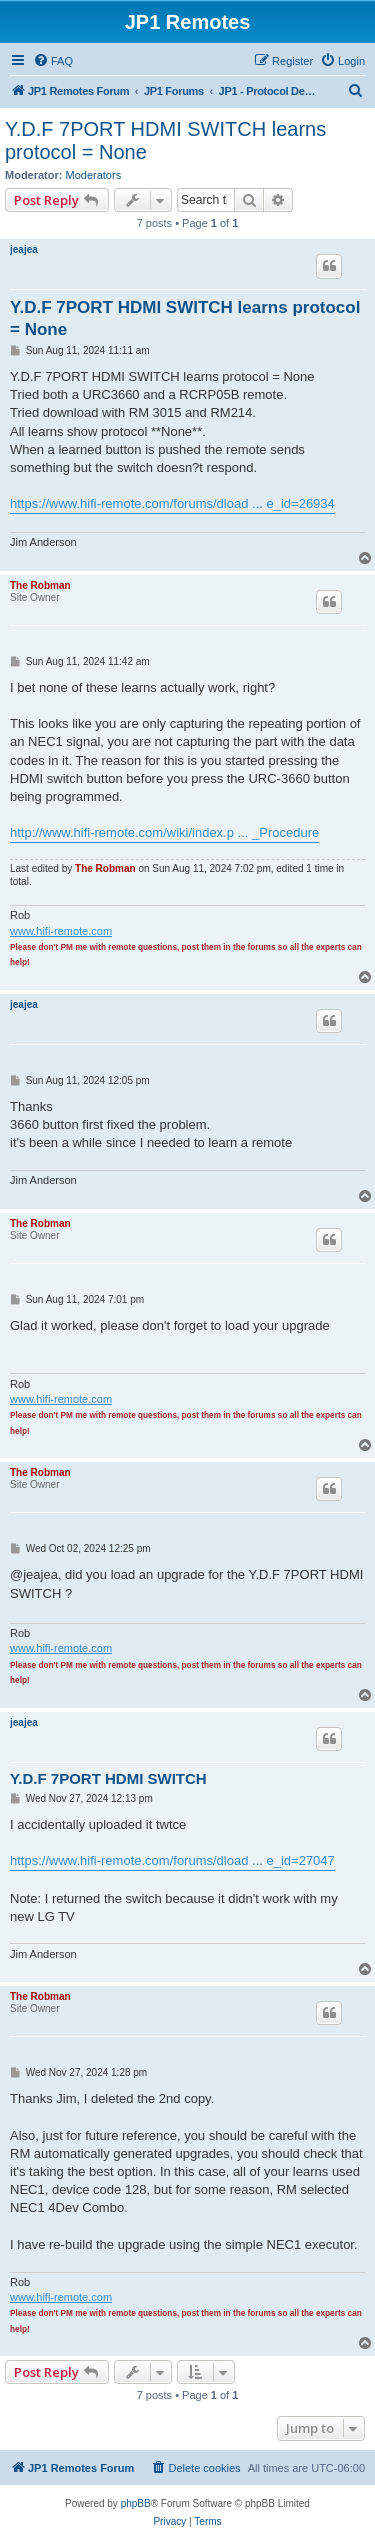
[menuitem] (53, 61)
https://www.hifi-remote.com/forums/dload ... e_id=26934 (172, 503)
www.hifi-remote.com (61, 931)
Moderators (94, 175)
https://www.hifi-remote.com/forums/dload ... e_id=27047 (172, 1860)
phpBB (136, 2503)
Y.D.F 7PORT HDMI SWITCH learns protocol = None (165, 140)
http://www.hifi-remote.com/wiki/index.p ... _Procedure (164, 832)
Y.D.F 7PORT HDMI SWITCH (108, 1778)
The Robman (40, 585)
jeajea (24, 249)
